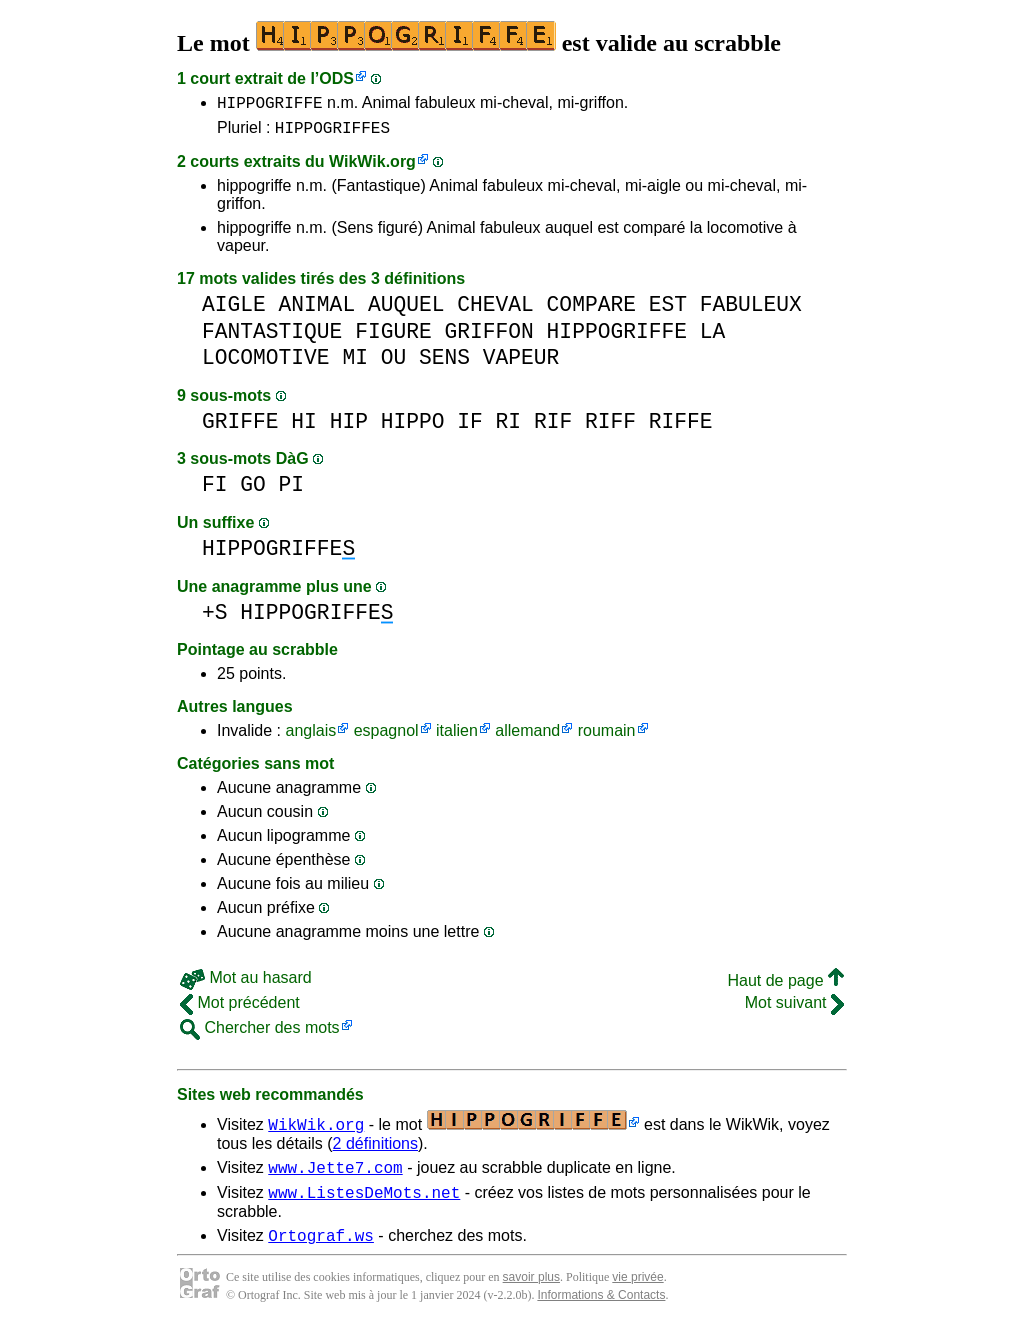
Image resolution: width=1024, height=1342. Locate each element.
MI (355, 363)
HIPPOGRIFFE (270, 105)
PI (292, 490)
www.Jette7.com (335, 1176)
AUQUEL (406, 310)
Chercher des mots (260, 1033)
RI (509, 427)
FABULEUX (751, 310)
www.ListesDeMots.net (364, 1204)
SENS (444, 363)
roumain (607, 736)
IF (470, 427)
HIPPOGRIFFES (332, 133)
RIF (553, 427)
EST (668, 310)
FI (215, 490)
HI (304, 427)
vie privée (637, 1292)
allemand (527, 736)
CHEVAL (495, 310)
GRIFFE (240, 427)
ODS (336, 78)
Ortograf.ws (321, 1250)
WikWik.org (372, 167)
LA (713, 337)
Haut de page (785, 986)
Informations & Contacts (601, 1310)
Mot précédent (240, 1008)
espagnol (386, 736)
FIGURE (393, 337)
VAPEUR (521, 363)
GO (253, 490)
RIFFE (681, 427)
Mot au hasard (246, 983)
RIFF (610, 427)
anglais (310, 736)
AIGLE (234, 310)
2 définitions (375, 1149)
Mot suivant (794, 1008)
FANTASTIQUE (272, 337)
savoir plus (531, 1292)
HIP (349, 427)
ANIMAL (317, 310)
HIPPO (413, 427)
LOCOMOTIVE (266, 363)
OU (394, 363)
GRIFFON (488, 337)
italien (457, 736)
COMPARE (591, 310)
